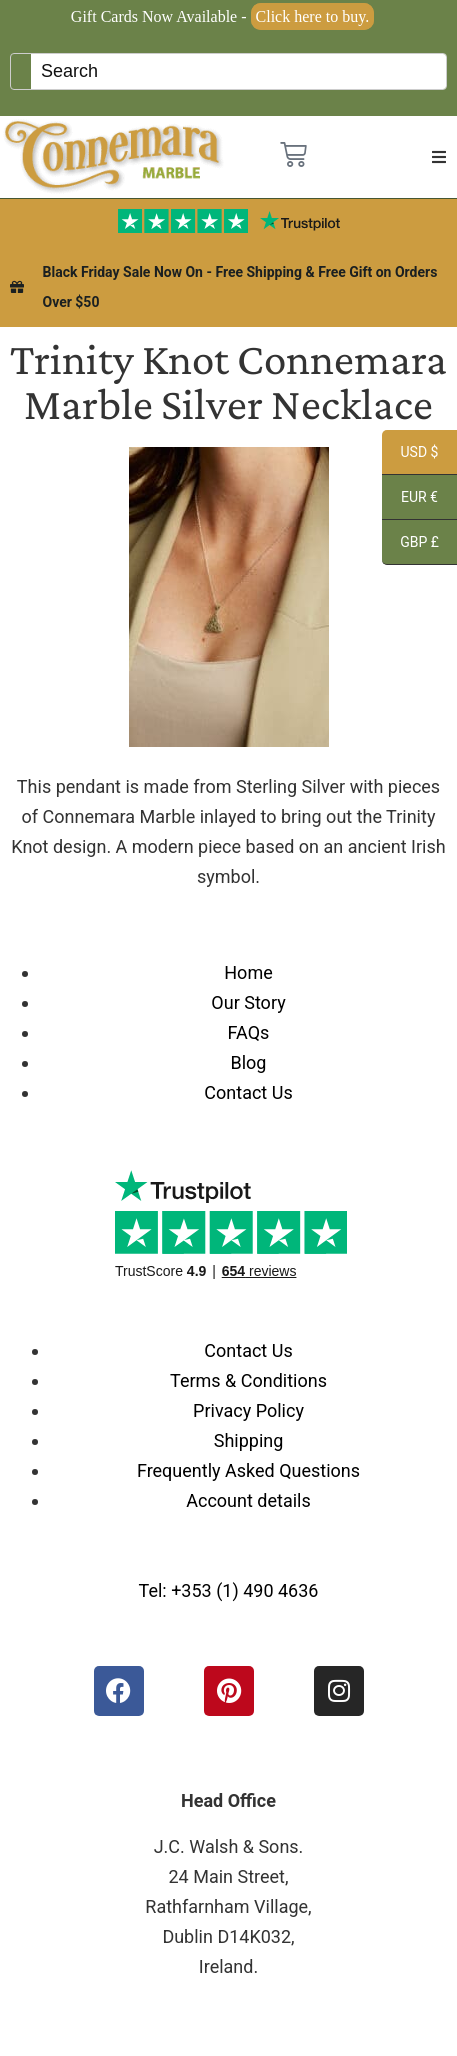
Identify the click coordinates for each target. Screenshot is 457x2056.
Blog (249, 1062)
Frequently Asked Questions (248, 1470)
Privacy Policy (248, 1410)
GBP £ (410, 545)
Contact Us (248, 1092)
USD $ (410, 455)
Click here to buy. (313, 16)
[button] (439, 157)
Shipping (249, 1440)
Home (248, 972)
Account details (248, 1500)
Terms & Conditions (248, 1380)
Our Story (248, 1002)
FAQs (249, 1032)
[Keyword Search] (238, 71)
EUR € (410, 500)
